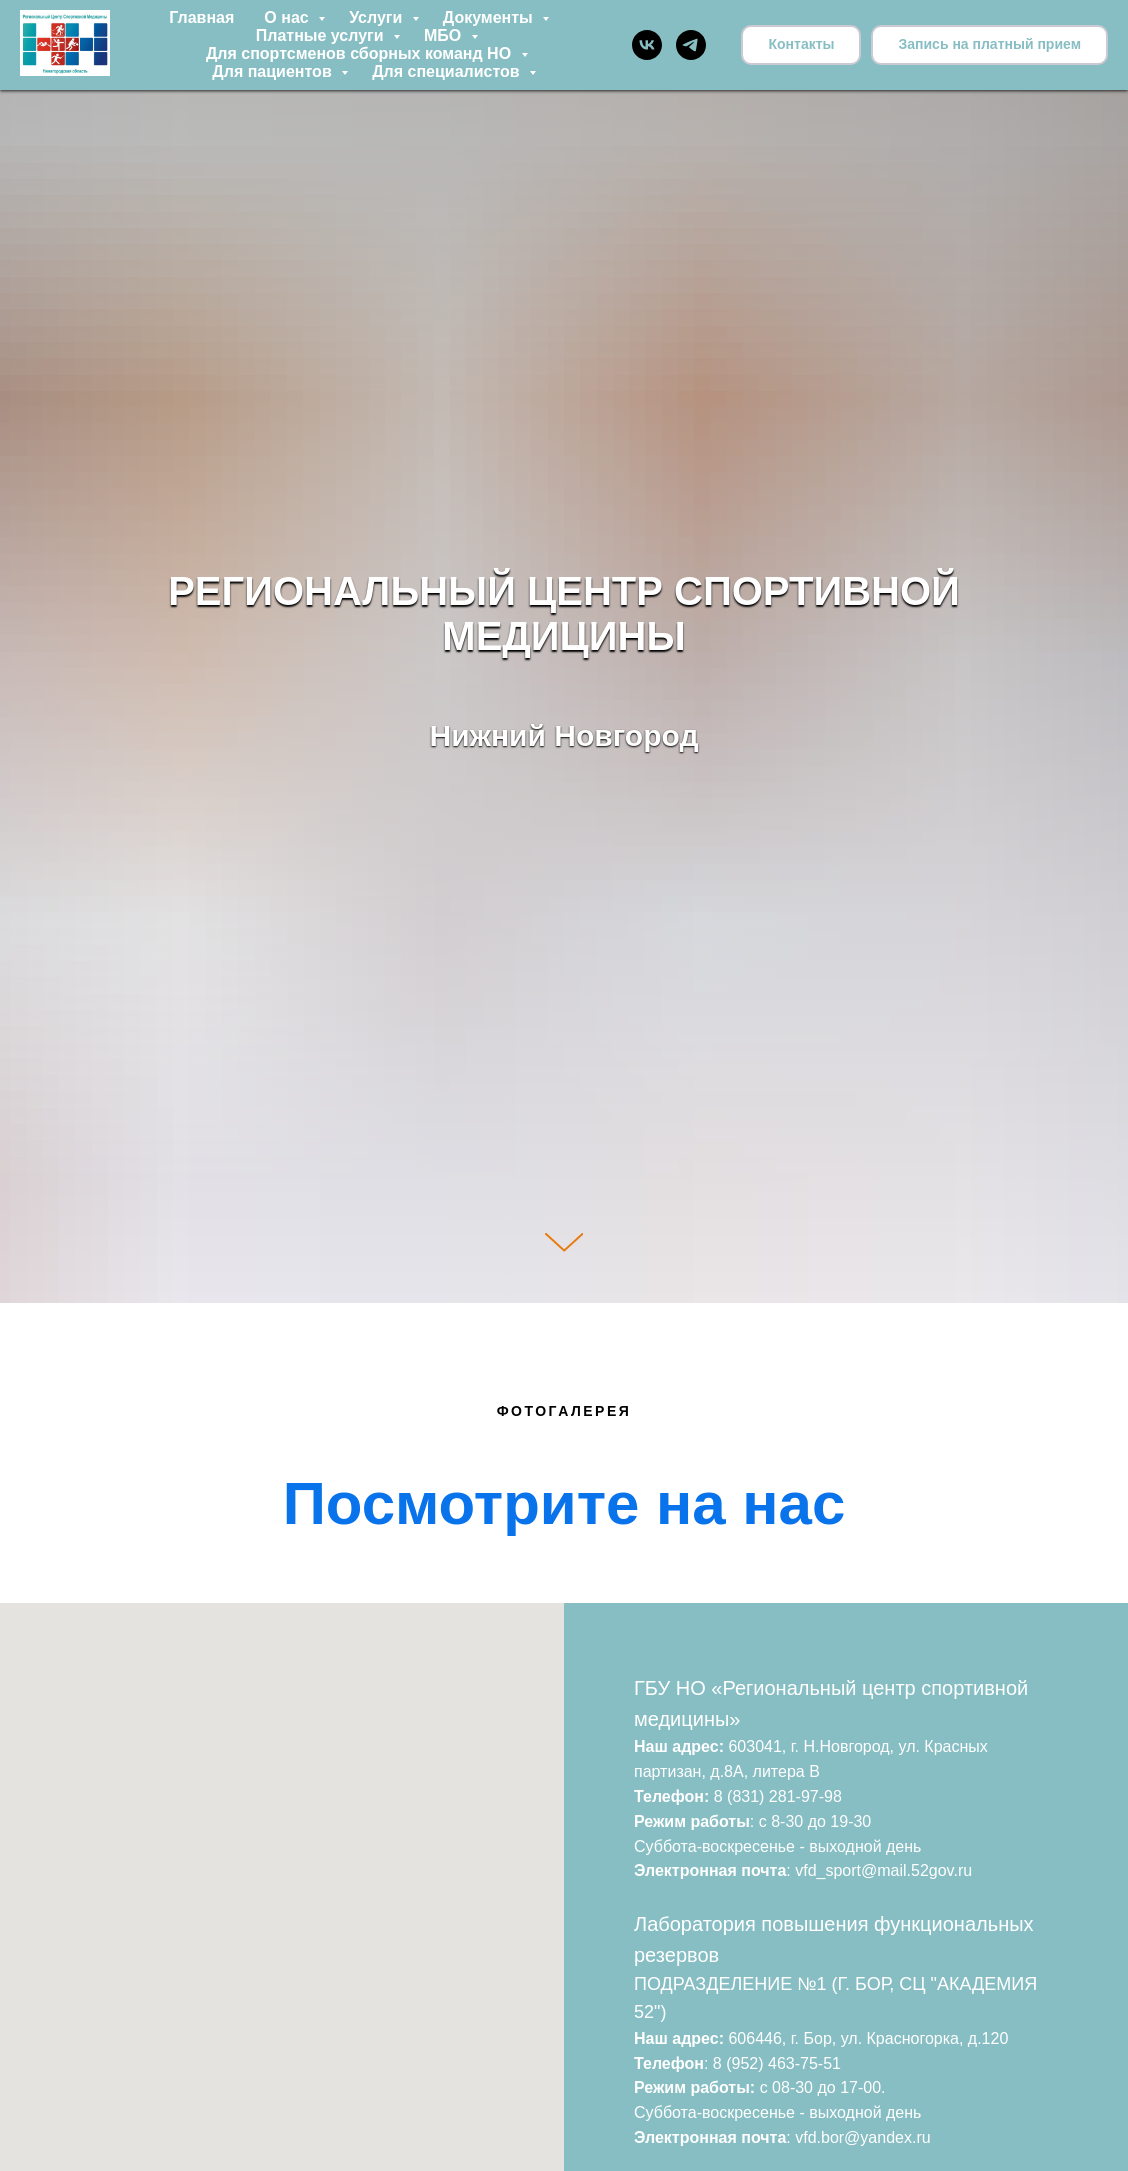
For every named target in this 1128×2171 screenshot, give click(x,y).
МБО (445, 35)
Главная (201, 17)
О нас (288, 17)
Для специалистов (448, 71)
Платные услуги (322, 35)
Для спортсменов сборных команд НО (361, 53)
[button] (989, 45)
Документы (490, 17)
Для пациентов (274, 71)
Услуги (378, 17)
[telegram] (691, 45)
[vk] (647, 45)
